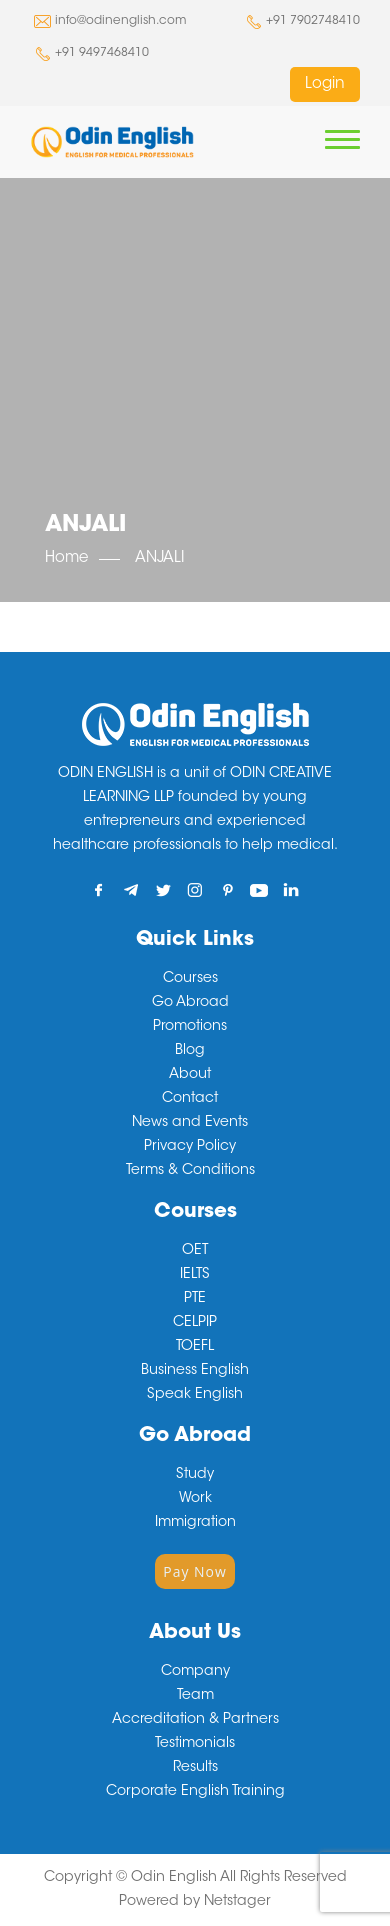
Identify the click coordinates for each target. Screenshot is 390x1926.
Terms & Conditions (190, 1171)
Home (66, 558)
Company (195, 1672)
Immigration (195, 1523)
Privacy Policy (190, 1147)
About (190, 1075)
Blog (190, 1051)
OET (195, 1251)
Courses (190, 979)
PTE (195, 1299)
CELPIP (195, 1323)
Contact (190, 1099)
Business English (195, 1371)
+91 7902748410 (313, 21)
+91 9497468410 (102, 53)
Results (195, 1768)
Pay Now (195, 1571)
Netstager (237, 1902)
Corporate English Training (195, 1792)
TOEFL (195, 1347)
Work (195, 1499)
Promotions (190, 1027)
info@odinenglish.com (120, 21)
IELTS (195, 1275)
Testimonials (195, 1744)
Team (195, 1696)
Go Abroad (190, 1003)
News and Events (190, 1123)
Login (325, 84)
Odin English (174, 1878)
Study (195, 1475)
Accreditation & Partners (195, 1720)
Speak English (195, 1395)
